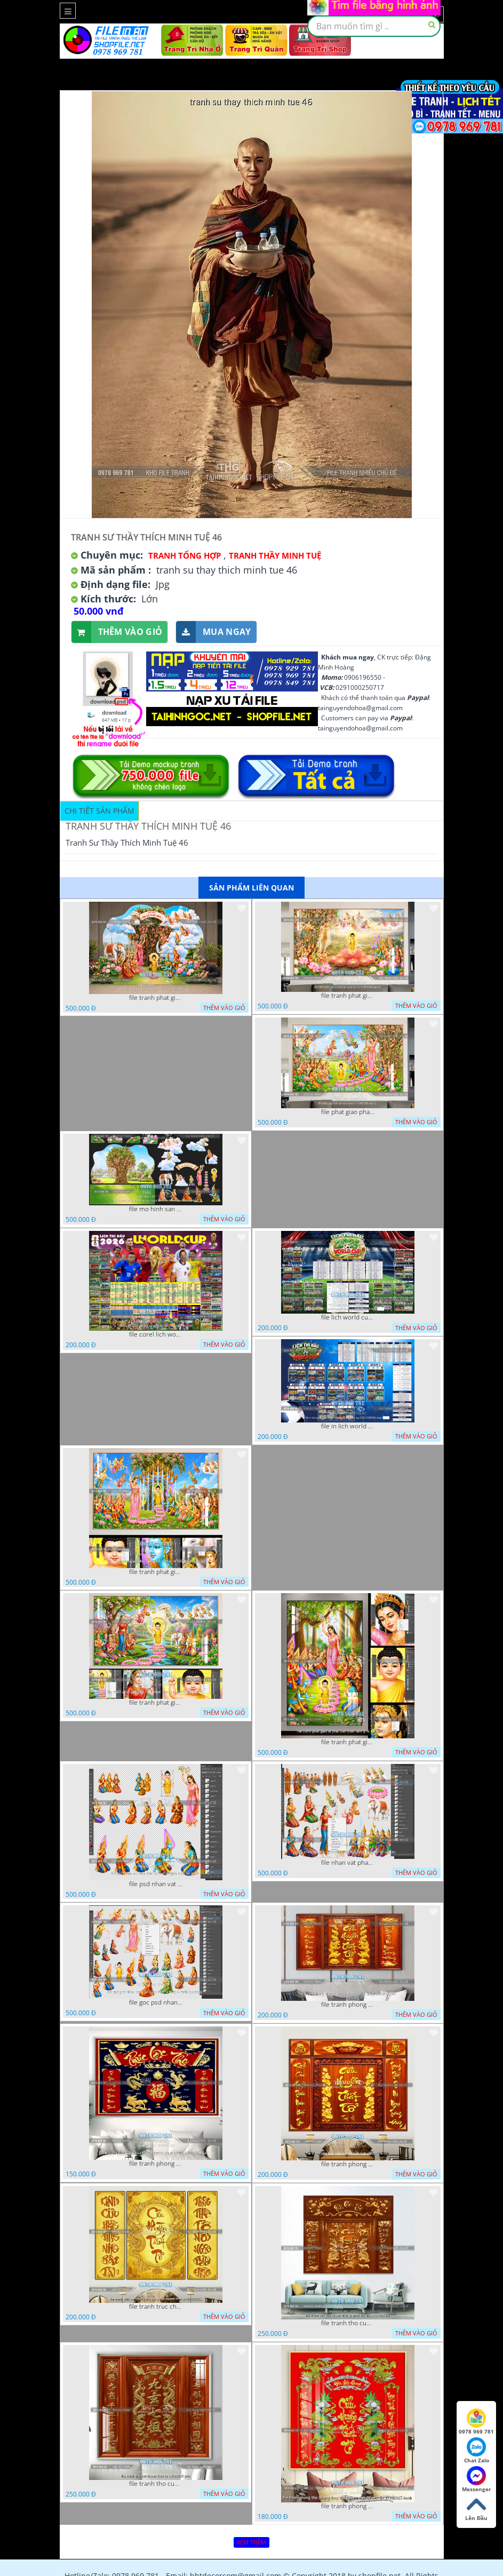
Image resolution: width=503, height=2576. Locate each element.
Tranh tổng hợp (184, 555)
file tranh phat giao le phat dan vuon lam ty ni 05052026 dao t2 (347, 1742)
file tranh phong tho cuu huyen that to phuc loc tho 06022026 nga (155, 2163)
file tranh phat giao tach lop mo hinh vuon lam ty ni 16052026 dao (155, 997)
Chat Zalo (476, 2450)
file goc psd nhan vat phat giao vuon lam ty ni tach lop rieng (155, 2002)
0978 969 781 (476, 2421)
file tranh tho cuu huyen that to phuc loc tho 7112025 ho (347, 2323)
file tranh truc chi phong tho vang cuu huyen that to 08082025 (155, 2306)
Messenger (476, 2479)
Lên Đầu (476, 2508)
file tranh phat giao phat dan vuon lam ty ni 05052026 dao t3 (155, 1572)
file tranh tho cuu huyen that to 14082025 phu (155, 2483)
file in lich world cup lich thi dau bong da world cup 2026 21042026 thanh (347, 1426)
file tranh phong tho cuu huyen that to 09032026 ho (347, 2164)
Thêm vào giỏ (117, 632)
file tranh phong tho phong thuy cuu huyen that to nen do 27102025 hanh (347, 2506)
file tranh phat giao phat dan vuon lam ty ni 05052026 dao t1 (155, 1702)
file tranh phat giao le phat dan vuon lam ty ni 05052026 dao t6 (347, 995)
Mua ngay (213, 632)
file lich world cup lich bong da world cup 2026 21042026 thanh (347, 1317)
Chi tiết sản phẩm (99, 811)
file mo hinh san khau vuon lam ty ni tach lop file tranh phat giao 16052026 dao (155, 1209)
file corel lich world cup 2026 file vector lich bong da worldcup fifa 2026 (155, 1334)
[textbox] (374, 26)
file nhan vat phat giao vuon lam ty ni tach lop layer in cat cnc (347, 1862)
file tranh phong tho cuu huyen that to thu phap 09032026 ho (347, 2004)
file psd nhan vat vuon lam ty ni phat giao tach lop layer (155, 1884)
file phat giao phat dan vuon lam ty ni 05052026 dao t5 (347, 1112)
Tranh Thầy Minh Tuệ (275, 555)
